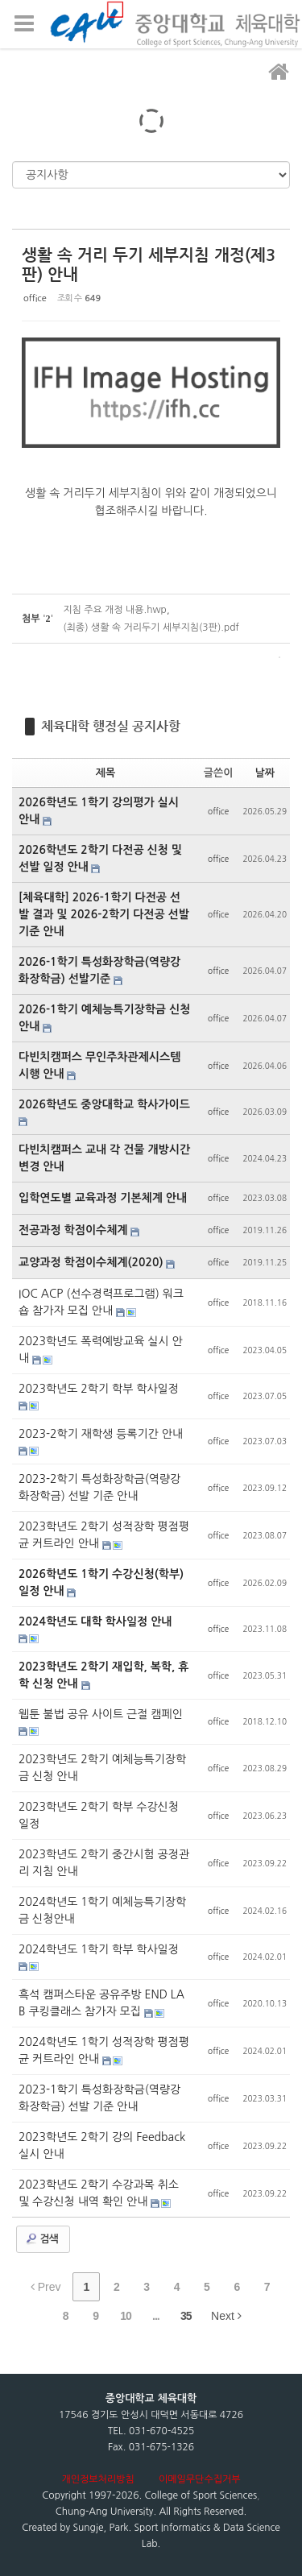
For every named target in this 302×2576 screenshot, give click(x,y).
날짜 (265, 773)
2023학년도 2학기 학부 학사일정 (99, 1388)
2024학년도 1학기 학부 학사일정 (99, 1949)
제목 (105, 773)
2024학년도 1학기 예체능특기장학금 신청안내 (102, 1910)
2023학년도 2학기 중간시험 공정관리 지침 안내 (104, 1863)
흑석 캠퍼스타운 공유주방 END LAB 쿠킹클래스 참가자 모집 (101, 2003)
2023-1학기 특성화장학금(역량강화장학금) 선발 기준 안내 (99, 2098)
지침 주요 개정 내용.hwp (115, 610)
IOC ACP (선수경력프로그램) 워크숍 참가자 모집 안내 (101, 1302)
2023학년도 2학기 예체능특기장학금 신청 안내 (102, 1768)
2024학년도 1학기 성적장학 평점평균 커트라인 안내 (104, 2050)
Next (226, 2315)
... (155, 2315)
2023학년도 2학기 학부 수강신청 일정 (99, 1815)
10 (125, 2315)
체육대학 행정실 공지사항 (110, 726)
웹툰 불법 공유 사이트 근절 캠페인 (101, 1714)
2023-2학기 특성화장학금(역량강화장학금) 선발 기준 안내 (99, 1487)
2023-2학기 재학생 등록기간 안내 (101, 1433)
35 (186, 2315)
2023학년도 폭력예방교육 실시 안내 (101, 1350)
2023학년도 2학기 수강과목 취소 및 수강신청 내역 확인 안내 (99, 2193)
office (35, 298)
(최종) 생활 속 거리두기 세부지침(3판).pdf (151, 627)
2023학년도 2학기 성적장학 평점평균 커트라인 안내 (104, 1535)
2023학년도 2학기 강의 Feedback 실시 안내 (102, 2145)
